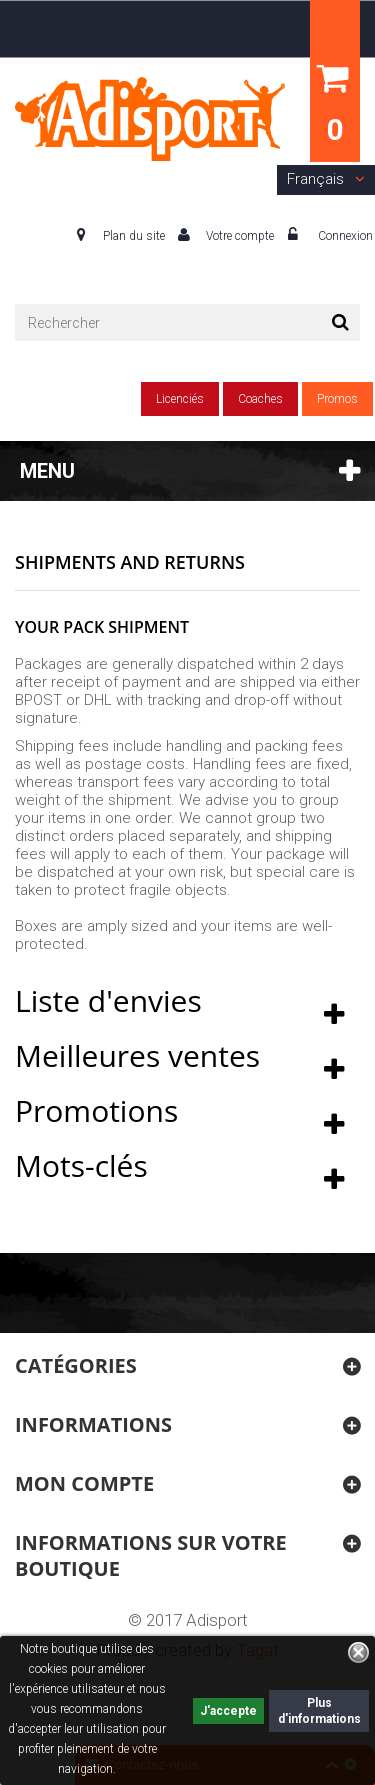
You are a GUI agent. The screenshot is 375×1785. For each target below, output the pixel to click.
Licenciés (180, 399)
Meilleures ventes (137, 1055)
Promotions (96, 1110)
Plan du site (134, 236)
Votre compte (240, 236)
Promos (337, 399)
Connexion (344, 236)
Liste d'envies (108, 1000)
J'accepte (228, 1711)
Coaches (260, 399)
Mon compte (84, 1483)
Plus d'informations (319, 1711)
